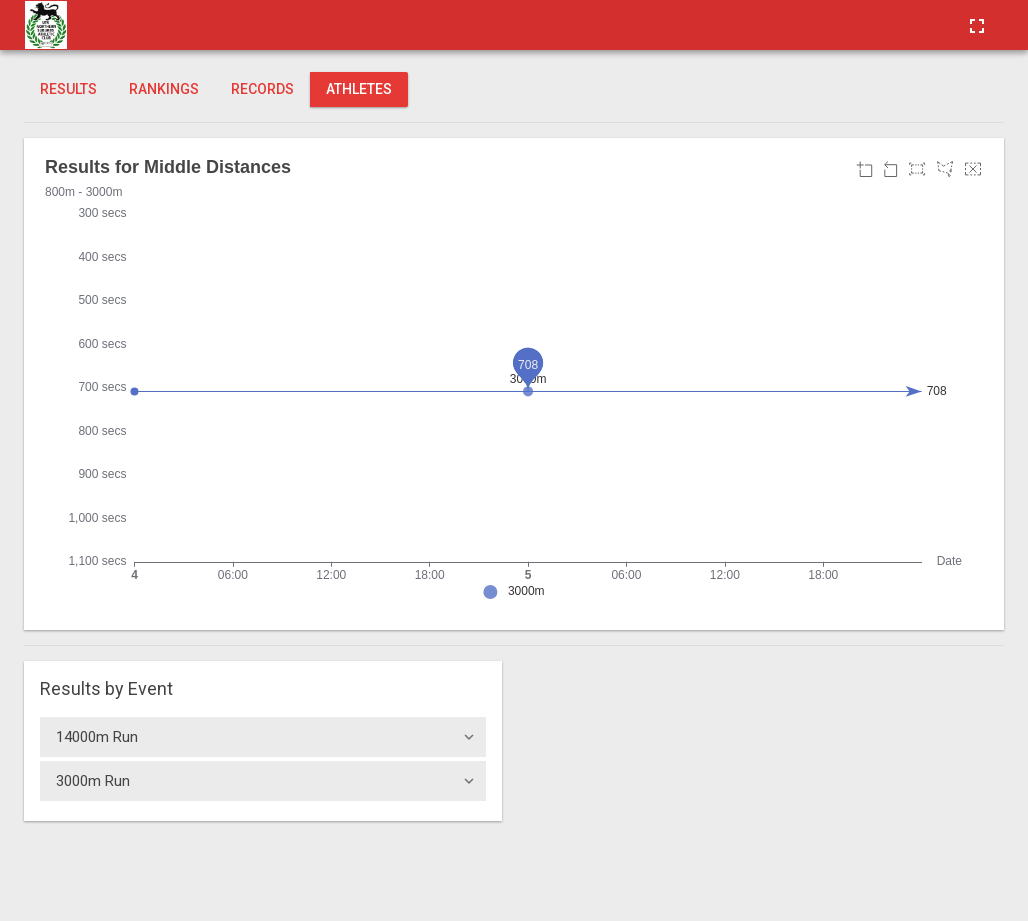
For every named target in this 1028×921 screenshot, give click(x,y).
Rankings (164, 89)
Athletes (359, 89)
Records (262, 89)
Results (68, 89)
